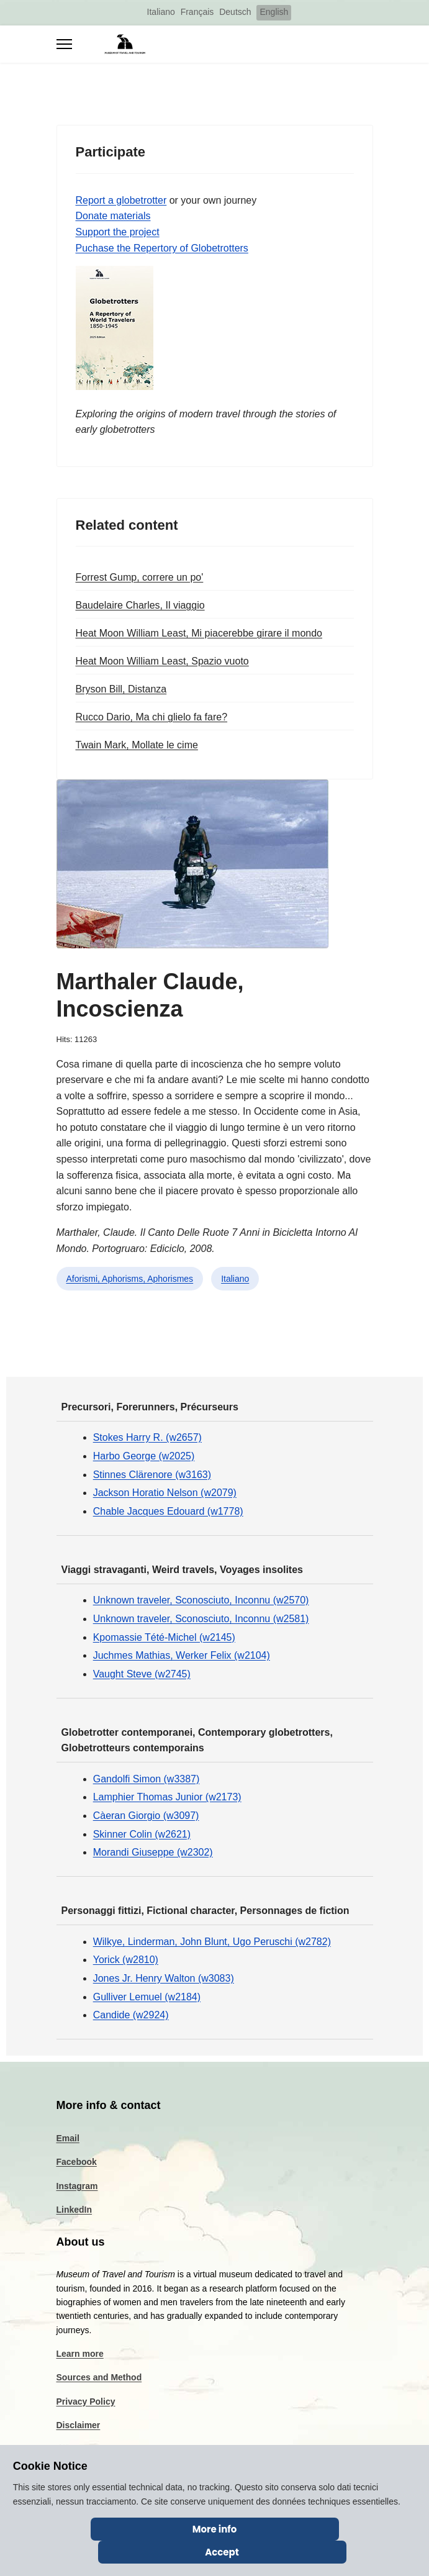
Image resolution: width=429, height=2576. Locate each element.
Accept (222, 2552)
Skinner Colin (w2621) (142, 1834)
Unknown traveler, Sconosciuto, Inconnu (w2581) (201, 1618)
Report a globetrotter (121, 200)
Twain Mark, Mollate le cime (137, 745)
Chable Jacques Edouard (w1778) (168, 1511)
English (274, 12)
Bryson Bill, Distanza (121, 689)
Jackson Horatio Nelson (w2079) (165, 1492)
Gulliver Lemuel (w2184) (147, 1997)
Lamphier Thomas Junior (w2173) (167, 1797)
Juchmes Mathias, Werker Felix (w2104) (181, 1655)
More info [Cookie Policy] (214, 2529)
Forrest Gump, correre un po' (140, 577)
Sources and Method (99, 2377)
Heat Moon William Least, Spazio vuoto (162, 661)
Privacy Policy (85, 2401)
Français (197, 12)
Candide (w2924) (131, 2015)
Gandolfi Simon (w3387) (146, 1779)
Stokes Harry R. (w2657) (147, 1437)
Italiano (161, 12)
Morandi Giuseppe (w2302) (153, 1852)
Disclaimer (78, 2425)
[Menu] (64, 44)
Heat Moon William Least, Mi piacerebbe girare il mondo (199, 633)
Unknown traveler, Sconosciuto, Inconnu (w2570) (201, 1600)
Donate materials (113, 216)
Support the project (118, 232)
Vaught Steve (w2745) (142, 1674)
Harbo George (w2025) (144, 1456)
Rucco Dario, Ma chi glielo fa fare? (152, 717)
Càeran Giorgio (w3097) (146, 1815)
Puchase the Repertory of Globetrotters (162, 248)
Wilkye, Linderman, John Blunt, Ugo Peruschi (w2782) (212, 1941)
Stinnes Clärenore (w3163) (152, 1474)
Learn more (80, 2354)
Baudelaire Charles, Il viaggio (140, 605)
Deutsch (235, 12)
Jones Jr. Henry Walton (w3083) (163, 1978)
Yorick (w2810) (125, 1959)
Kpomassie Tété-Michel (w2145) (164, 1637)
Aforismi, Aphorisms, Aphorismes (130, 1279)
